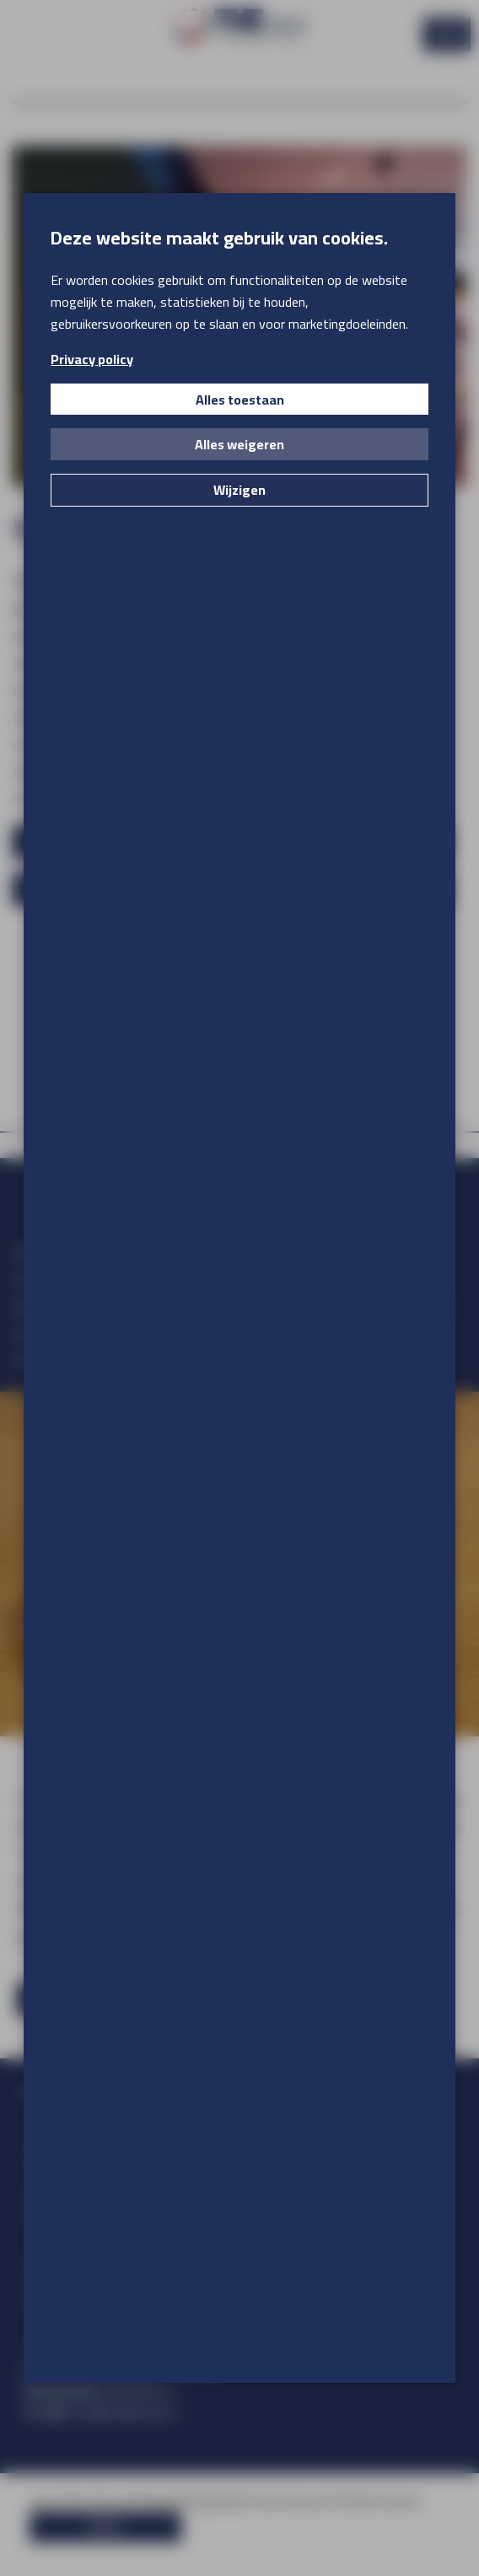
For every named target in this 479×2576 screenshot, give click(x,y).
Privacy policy (92, 359)
